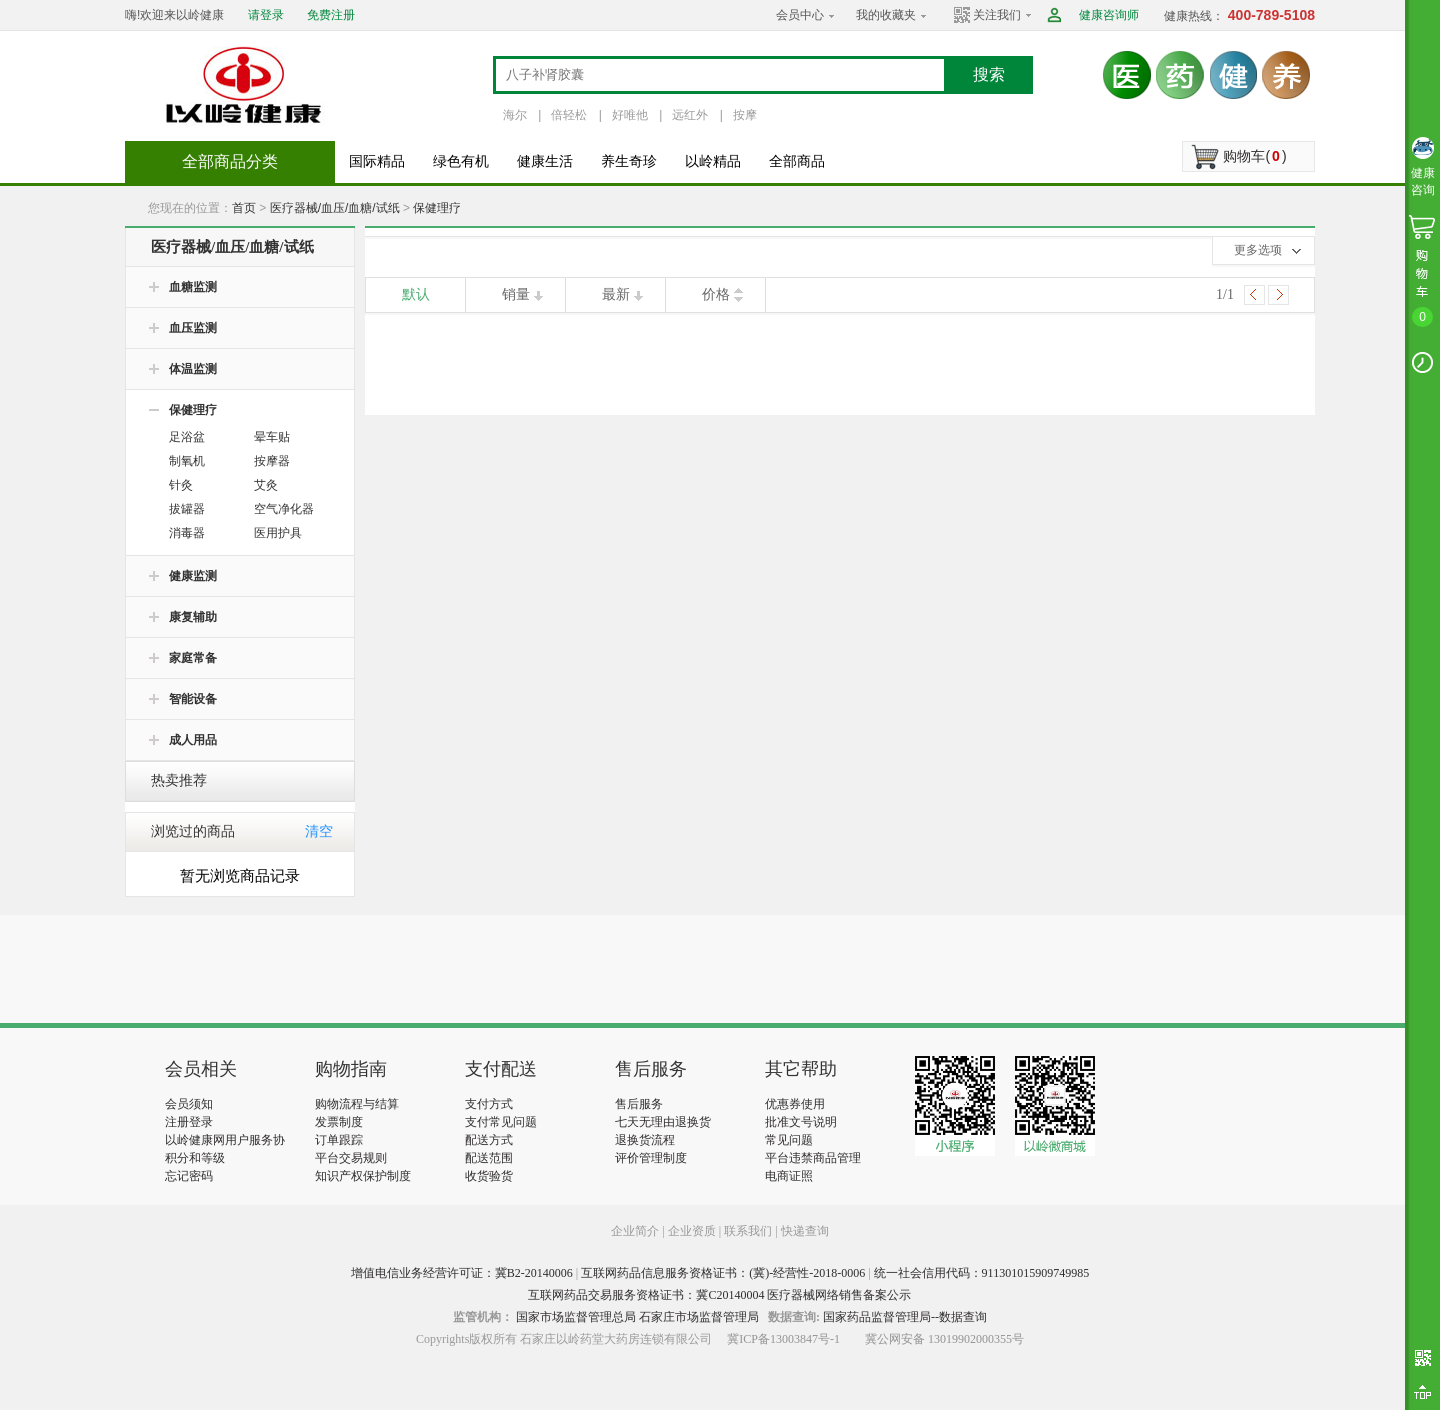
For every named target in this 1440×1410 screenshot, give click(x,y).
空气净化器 (284, 509)
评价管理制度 (651, 1158)
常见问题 (789, 1140)
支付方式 (489, 1104)
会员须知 (189, 1104)
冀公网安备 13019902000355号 (944, 1339)
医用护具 (278, 533)
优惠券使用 (795, 1104)
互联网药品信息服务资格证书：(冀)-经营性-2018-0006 (723, 1273)
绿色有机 (461, 161)
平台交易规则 (351, 1158)
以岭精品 (713, 161)
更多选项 (1258, 250)
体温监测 (193, 369)
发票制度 (339, 1122)
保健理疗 (437, 208)
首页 (244, 208)
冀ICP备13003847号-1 (783, 1339)
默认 (416, 294)
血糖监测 (193, 287)
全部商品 (797, 161)
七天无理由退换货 (663, 1122)
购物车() (1254, 156)
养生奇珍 (629, 161)
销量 (516, 294)
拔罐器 (187, 509)
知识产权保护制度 (363, 1176)
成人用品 (193, 740)
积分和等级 (195, 1158)
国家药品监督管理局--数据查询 (905, 1317)
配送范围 (489, 1158)
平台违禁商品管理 (813, 1158)
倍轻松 (569, 115)
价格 (716, 294)
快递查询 (805, 1231)
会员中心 (800, 15)
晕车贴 (272, 437)
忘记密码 (189, 1176)
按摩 (745, 115)
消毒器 (187, 533)
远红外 (690, 115)
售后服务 (639, 1104)
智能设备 (193, 699)
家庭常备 (193, 658)
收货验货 (489, 1176)
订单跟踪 (339, 1140)
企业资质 (692, 1231)
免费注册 (331, 15)
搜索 (989, 74)
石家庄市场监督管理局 (699, 1317)
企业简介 (636, 1231)
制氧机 (187, 461)
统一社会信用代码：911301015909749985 (982, 1273)
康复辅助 (193, 617)
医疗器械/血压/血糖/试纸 (335, 208)
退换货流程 (645, 1140)
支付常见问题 (501, 1122)
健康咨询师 (1109, 15)
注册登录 (189, 1122)
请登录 (266, 15)
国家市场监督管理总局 (576, 1317)
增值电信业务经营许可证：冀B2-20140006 (462, 1273)
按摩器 (272, 461)
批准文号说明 (801, 1122)
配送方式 (489, 1140)
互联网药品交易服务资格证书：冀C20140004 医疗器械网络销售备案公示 (719, 1295)
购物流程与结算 (357, 1104)
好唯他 (630, 115)
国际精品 (377, 161)
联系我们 (748, 1231)
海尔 (515, 115)
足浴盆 (187, 437)
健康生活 (545, 161)
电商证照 (789, 1176)
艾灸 (266, 485)
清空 (319, 831)
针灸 (181, 485)
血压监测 (193, 328)
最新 (616, 294)
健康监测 (193, 576)
